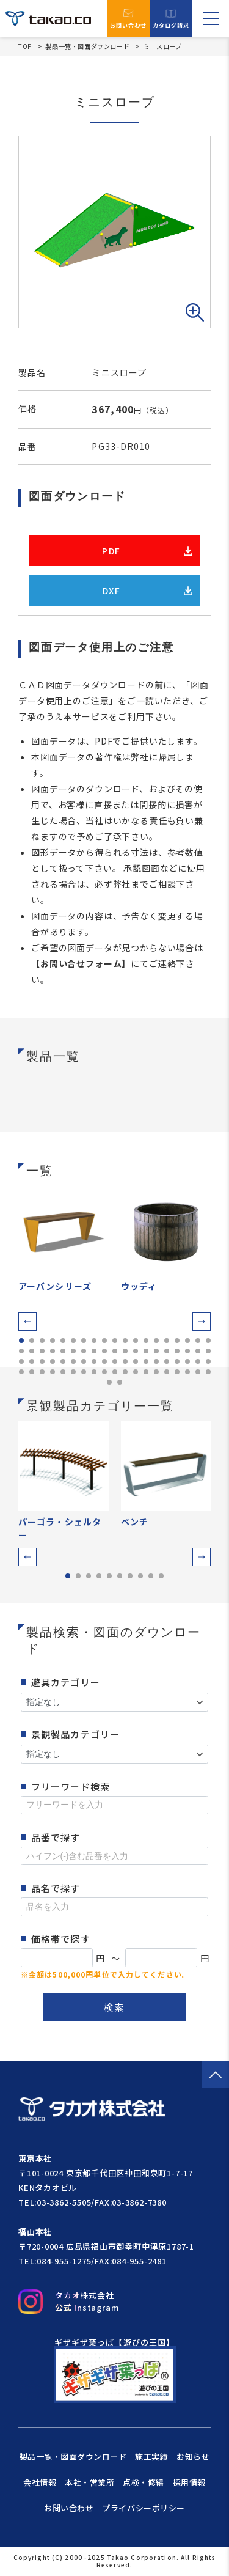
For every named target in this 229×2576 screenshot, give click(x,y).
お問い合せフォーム (81, 963)
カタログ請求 (171, 19)
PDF (147, 551)
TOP (25, 46)
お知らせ (192, 2456)
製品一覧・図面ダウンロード (87, 46)
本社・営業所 (89, 2482)
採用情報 (189, 2482)
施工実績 (151, 2456)
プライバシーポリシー (143, 2508)
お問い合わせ (128, 18)
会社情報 (39, 2482)
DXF (147, 590)
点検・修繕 (143, 2482)
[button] (27, 1321)
